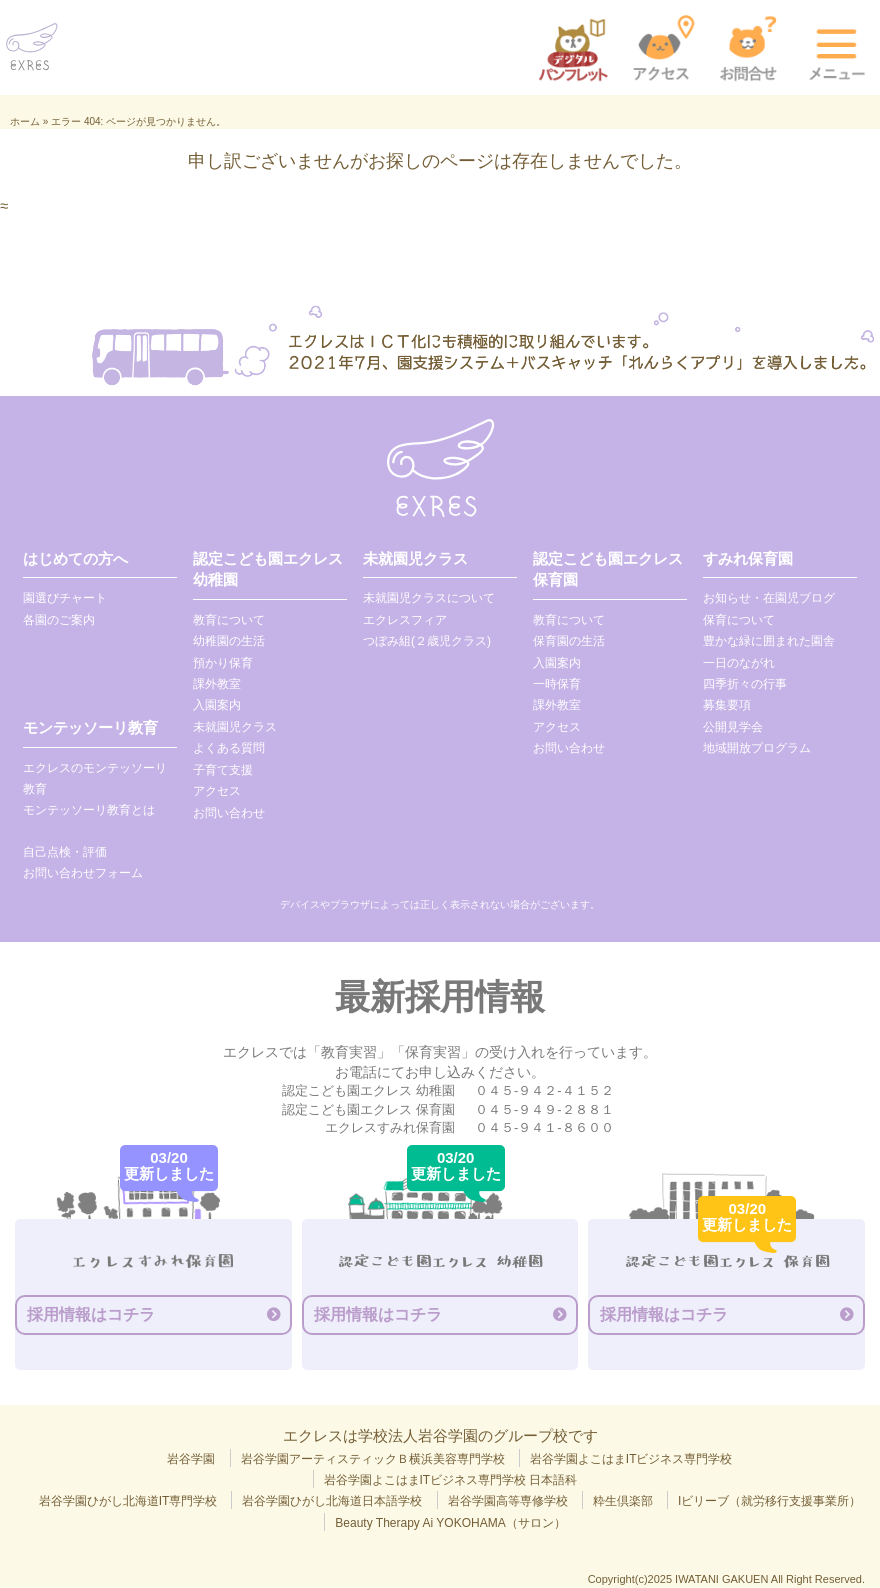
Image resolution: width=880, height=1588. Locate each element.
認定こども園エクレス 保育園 (608, 569)
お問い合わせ (229, 813)
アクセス (217, 791)
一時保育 (557, 684)
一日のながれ (739, 663)
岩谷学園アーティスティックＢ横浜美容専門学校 (373, 1459)
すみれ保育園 (748, 558)
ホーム (25, 121)
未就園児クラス (235, 727)
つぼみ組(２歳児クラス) (427, 641)
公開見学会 (733, 727)
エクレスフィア (405, 620)
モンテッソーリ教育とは (89, 810)
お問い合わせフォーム (83, 873)
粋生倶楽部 (623, 1501)
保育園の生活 (569, 641)
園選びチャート (65, 598)
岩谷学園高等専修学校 (508, 1501)
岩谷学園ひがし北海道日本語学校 (332, 1501)
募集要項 (727, 705)
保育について (739, 620)
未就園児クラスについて (429, 598)
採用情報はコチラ (91, 1314)
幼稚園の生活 (229, 641)
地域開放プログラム (757, 748)
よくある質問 (229, 748)
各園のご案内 (59, 620)
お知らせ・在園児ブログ (769, 598)
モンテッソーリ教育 (90, 727)
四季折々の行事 (745, 684)
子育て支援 (223, 770)
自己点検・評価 (65, 852)
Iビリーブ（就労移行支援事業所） (769, 1501)
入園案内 (217, 705)
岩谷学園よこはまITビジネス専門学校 (631, 1459)
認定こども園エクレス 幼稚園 (268, 569)
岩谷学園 (191, 1459)
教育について (229, 620)
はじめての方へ (75, 558)
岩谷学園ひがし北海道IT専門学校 (128, 1501)
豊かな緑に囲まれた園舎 (769, 641)
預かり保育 (223, 663)
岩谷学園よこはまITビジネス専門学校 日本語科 (451, 1480)
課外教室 (217, 684)
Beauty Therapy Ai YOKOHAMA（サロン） (450, 1523)
